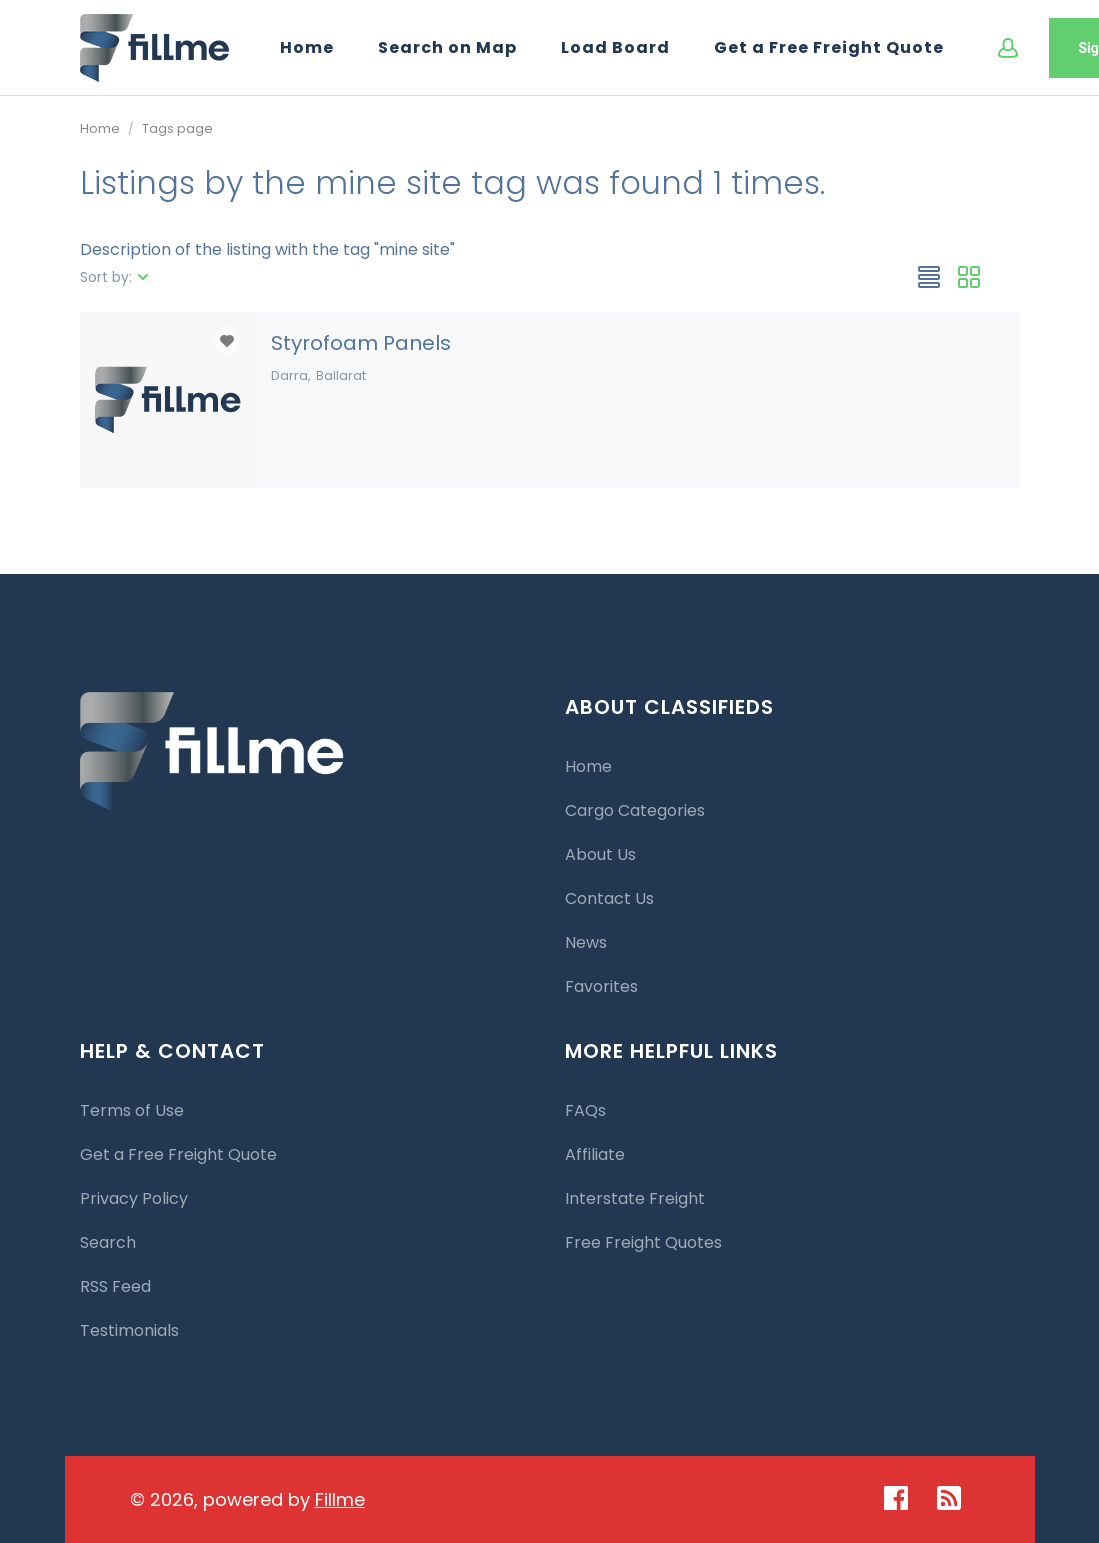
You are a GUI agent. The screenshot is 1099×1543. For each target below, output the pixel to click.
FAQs (585, 1110)
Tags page (177, 128)
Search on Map (447, 47)
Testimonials (129, 1330)
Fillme (340, 1499)
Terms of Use (132, 1110)
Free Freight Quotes (643, 1242)
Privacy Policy (134, 1198)
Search (108, 1242)
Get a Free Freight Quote (829, 47)
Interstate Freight (635, 1198)
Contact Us (609, 898)
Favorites (601, 986)
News (586, 942)
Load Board (615, 47)
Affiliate (595, 1154)
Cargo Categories (635, 810)
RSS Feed (115, 1286)
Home (307, 47)
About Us (600, 854)
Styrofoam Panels (361, 343)
